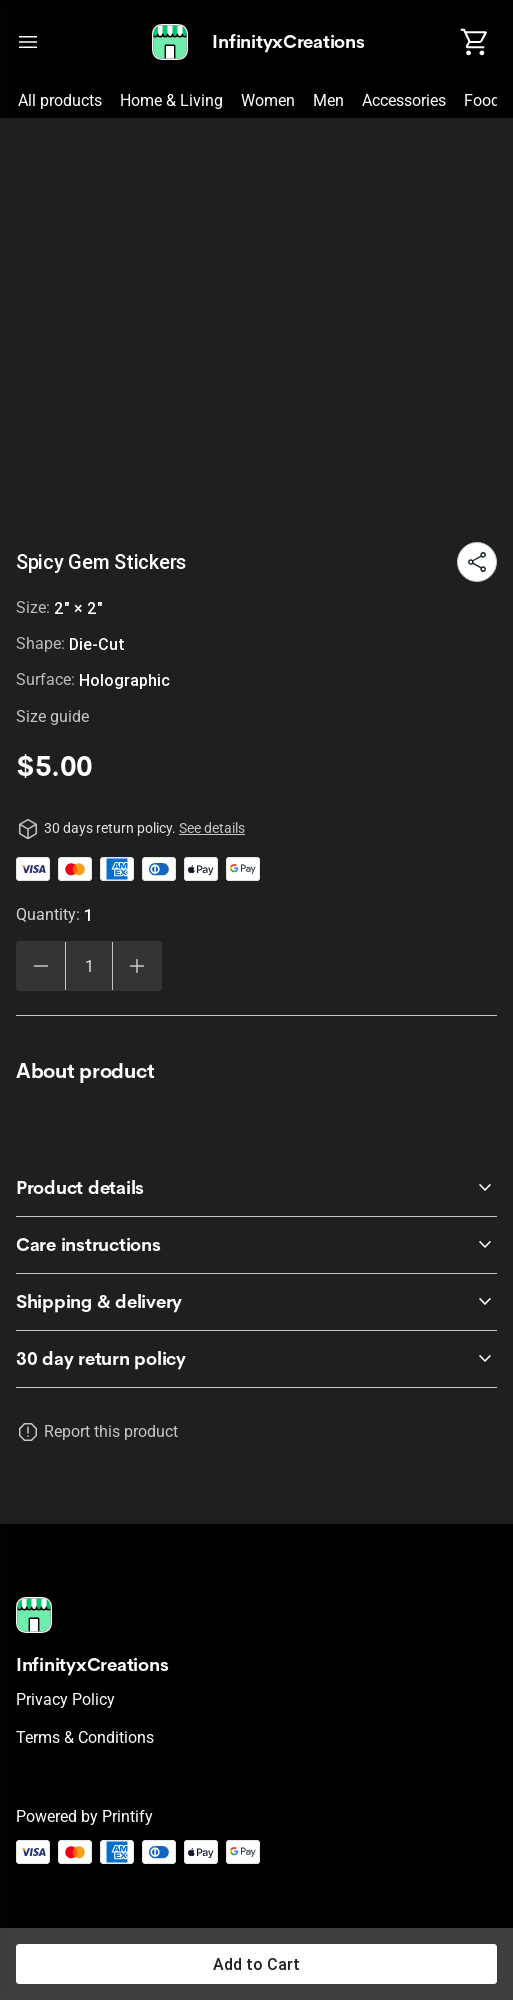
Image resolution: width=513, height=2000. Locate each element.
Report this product (111, 1431)
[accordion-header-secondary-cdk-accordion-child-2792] (256, 1245)
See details (212, 828)
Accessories (404, 100)
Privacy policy (65, 1699)
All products (60, 100)
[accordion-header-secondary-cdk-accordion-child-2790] (256, 1359)
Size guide (52, 716)
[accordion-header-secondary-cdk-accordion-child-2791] (256, 1188)
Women (268, 100)
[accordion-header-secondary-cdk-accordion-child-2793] (256, 1302)
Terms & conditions (85, 1737)
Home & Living (171, 100)
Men (328, 100)
